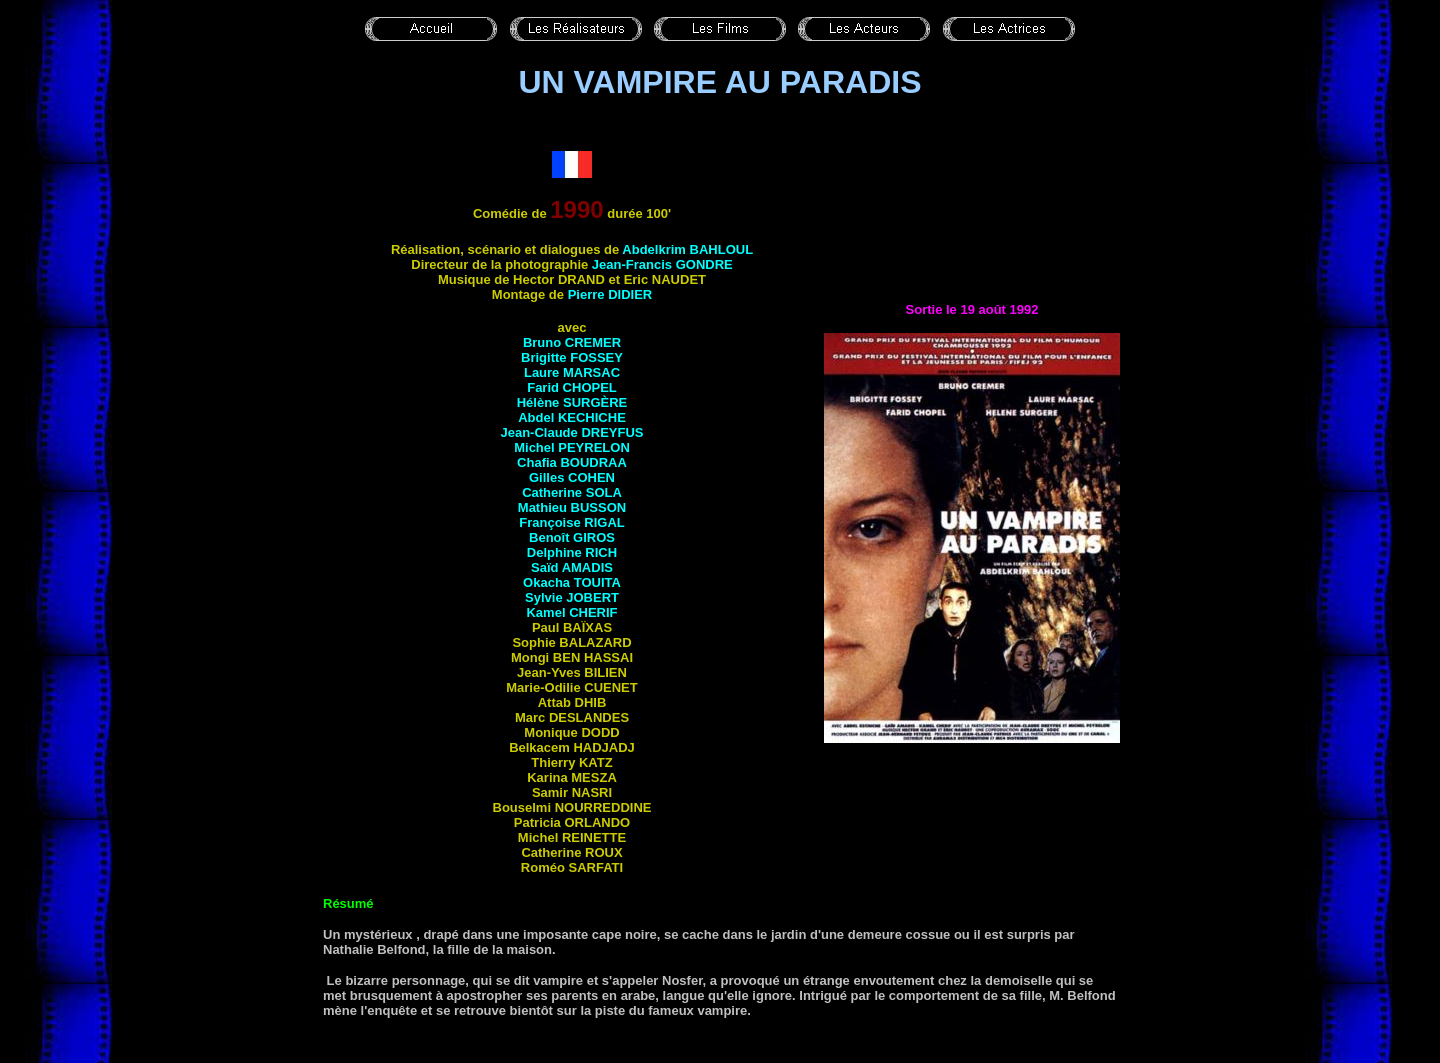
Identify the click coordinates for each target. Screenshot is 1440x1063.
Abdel (572, 417)
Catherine (572, 492)
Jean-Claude (571, 432)
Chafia (572, 462)
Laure (572, 372)
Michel (572, 447)
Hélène (572, 402)
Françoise (571, 522)
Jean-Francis (662, 264)
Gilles (572, 477)
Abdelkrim (687, 249)
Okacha (572, 582)
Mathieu (572, 507)
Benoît (572, 537)
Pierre (610, 294)
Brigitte (572, 357)
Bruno (572, 342)
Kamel (571, 612)
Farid (572, 387)
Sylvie (572, 597)
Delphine (572, 552)
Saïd (572, 567)
